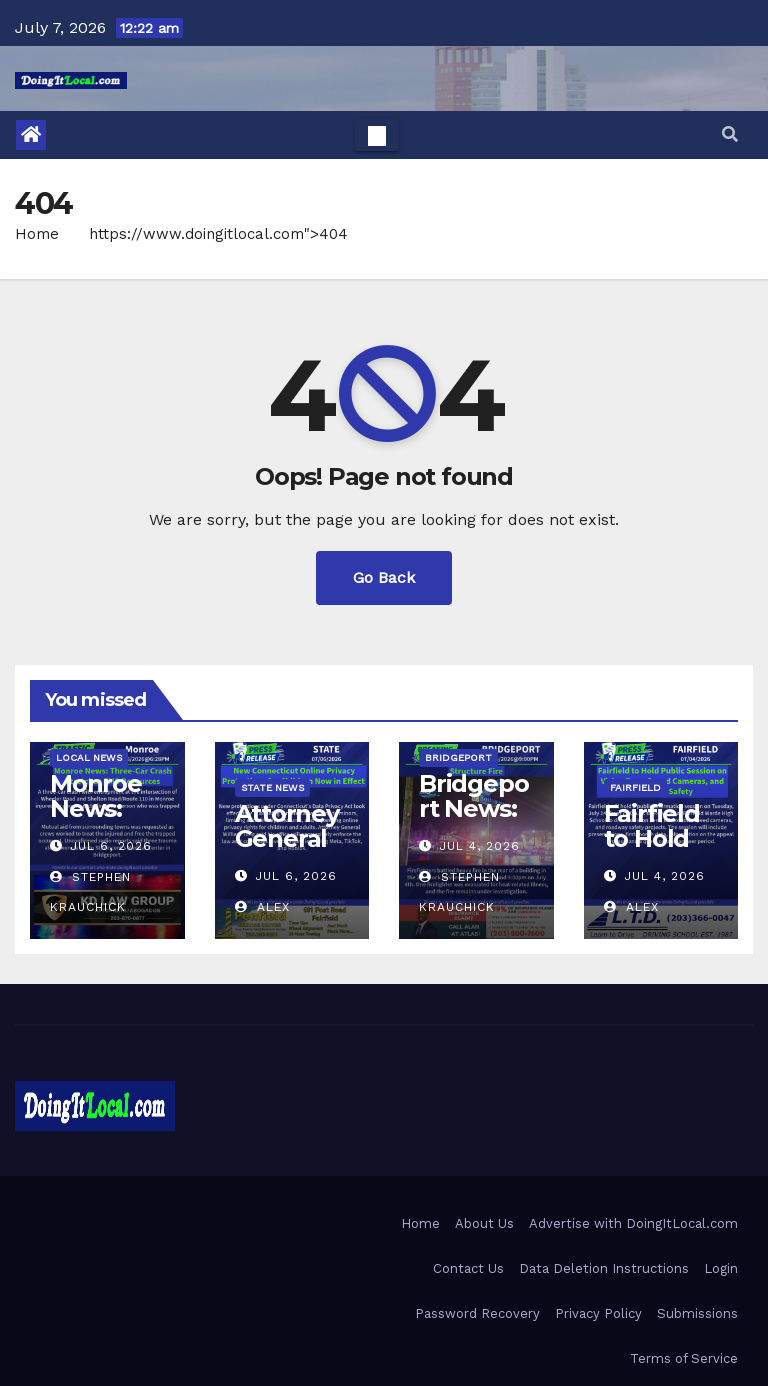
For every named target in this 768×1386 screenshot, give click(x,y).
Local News (89, 757)
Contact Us (468, 1268)
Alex (262, 907)
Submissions (697, 1313)
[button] (730, 134)
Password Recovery (477, 1313)
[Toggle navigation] (377, 135)
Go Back (384, 577)
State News (272, 787)
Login (721, 1268)
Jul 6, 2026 (111, 846)
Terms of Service (684, 1358)
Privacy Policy (598, 1313)
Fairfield (635, 787)
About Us (484, 1223)
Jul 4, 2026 (479, 846)
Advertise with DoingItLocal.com (633, 1223)
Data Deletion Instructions (604, 1268)
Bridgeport (458, 757)
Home (37, 234)
